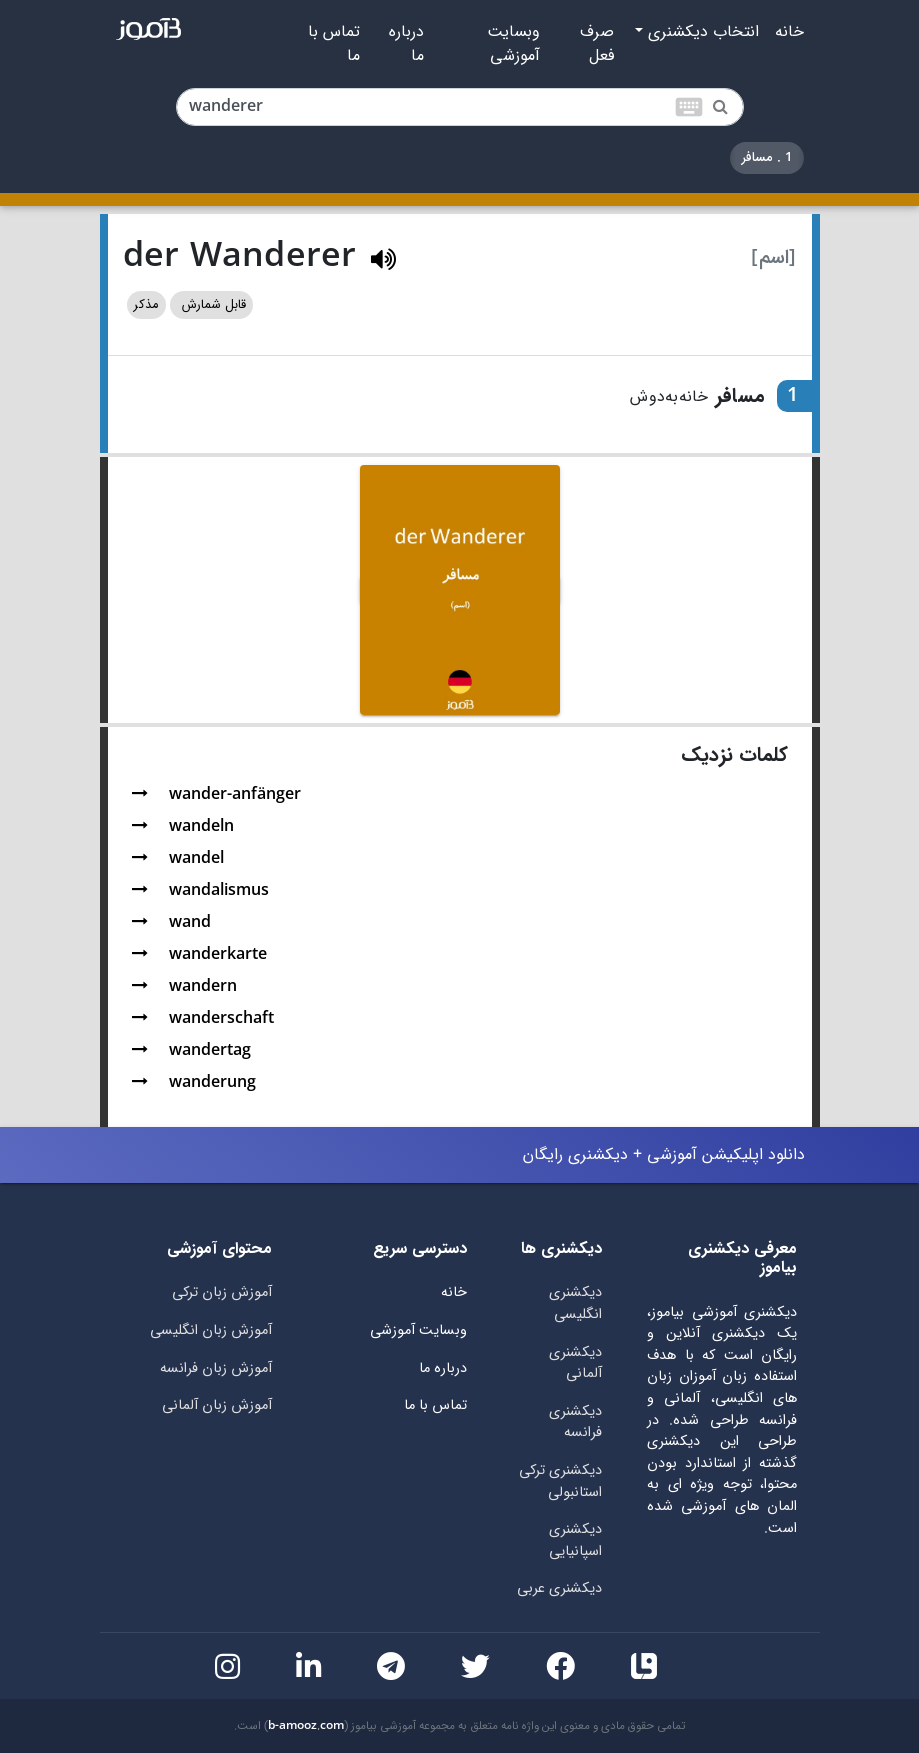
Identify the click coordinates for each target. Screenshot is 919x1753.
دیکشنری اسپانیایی (575, 1540)
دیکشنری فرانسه (575, 1422)
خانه (789, 32)
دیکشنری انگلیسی (575, 1303)
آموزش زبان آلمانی (217, 1405)
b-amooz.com (306, 1726)
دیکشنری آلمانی (575, 1363)
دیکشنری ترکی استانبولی (560, 1481)
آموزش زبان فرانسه (216, 1368)
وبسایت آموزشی (513, 44)
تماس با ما (334, 44)
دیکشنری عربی (559, 1588)
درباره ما (406, 44)
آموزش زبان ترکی (222, 1292)
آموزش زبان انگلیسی (211, 1330)
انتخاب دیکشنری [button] (701, 32)
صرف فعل (597, 44)
